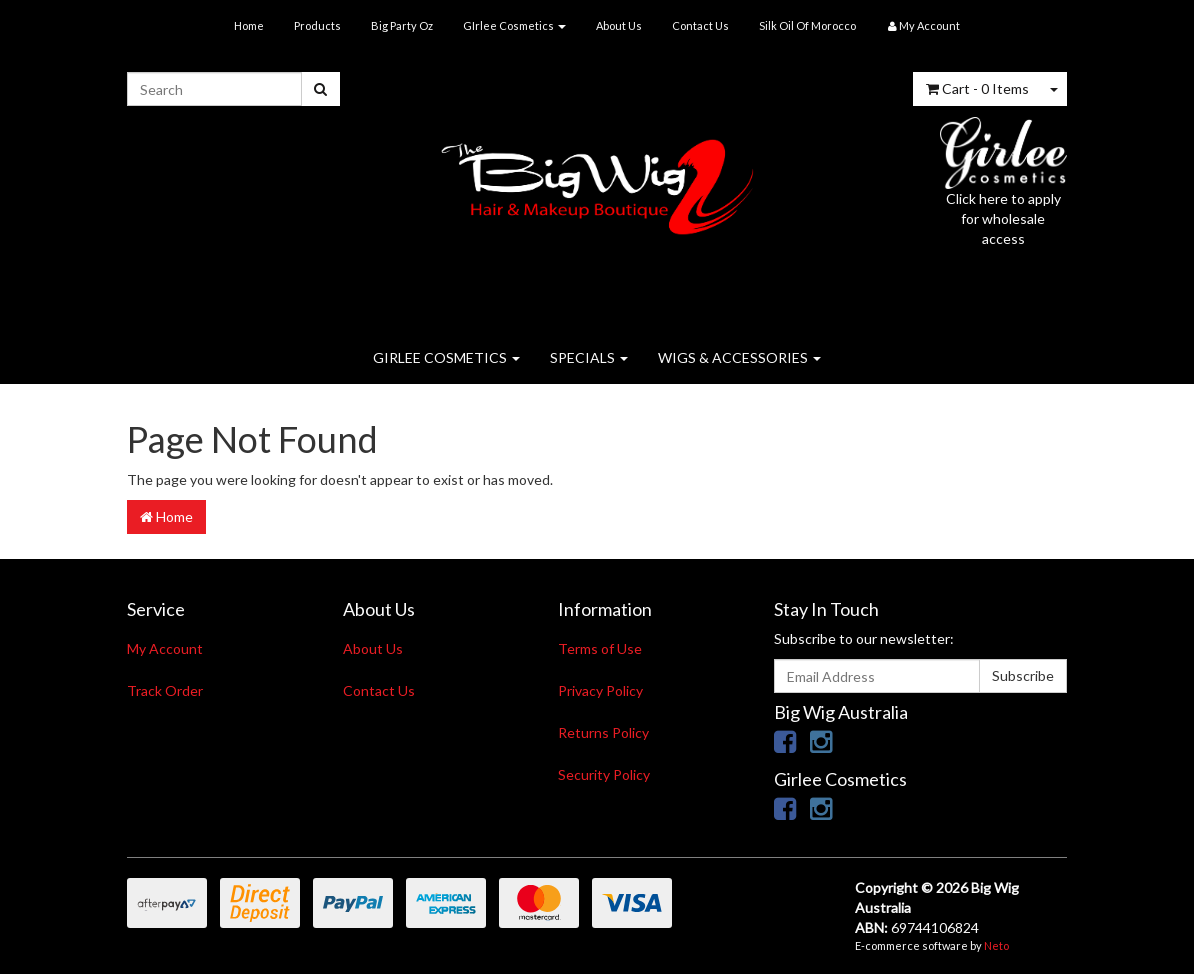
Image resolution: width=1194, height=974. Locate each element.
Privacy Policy (600, 690)
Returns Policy (603, 732)
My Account (165, 648)
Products (317, 25)
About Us (619, 25)
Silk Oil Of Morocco (807, 25)
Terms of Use (600, 648)
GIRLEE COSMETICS (446, 357)
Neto (996, 945)
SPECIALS (589, 357)
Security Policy (604, 774)
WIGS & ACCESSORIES (739, 357)
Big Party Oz (402, 25)
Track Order (165, 690)
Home (249, 25)
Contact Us (700, 25)
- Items (977, 88)
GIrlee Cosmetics (514, 25)
